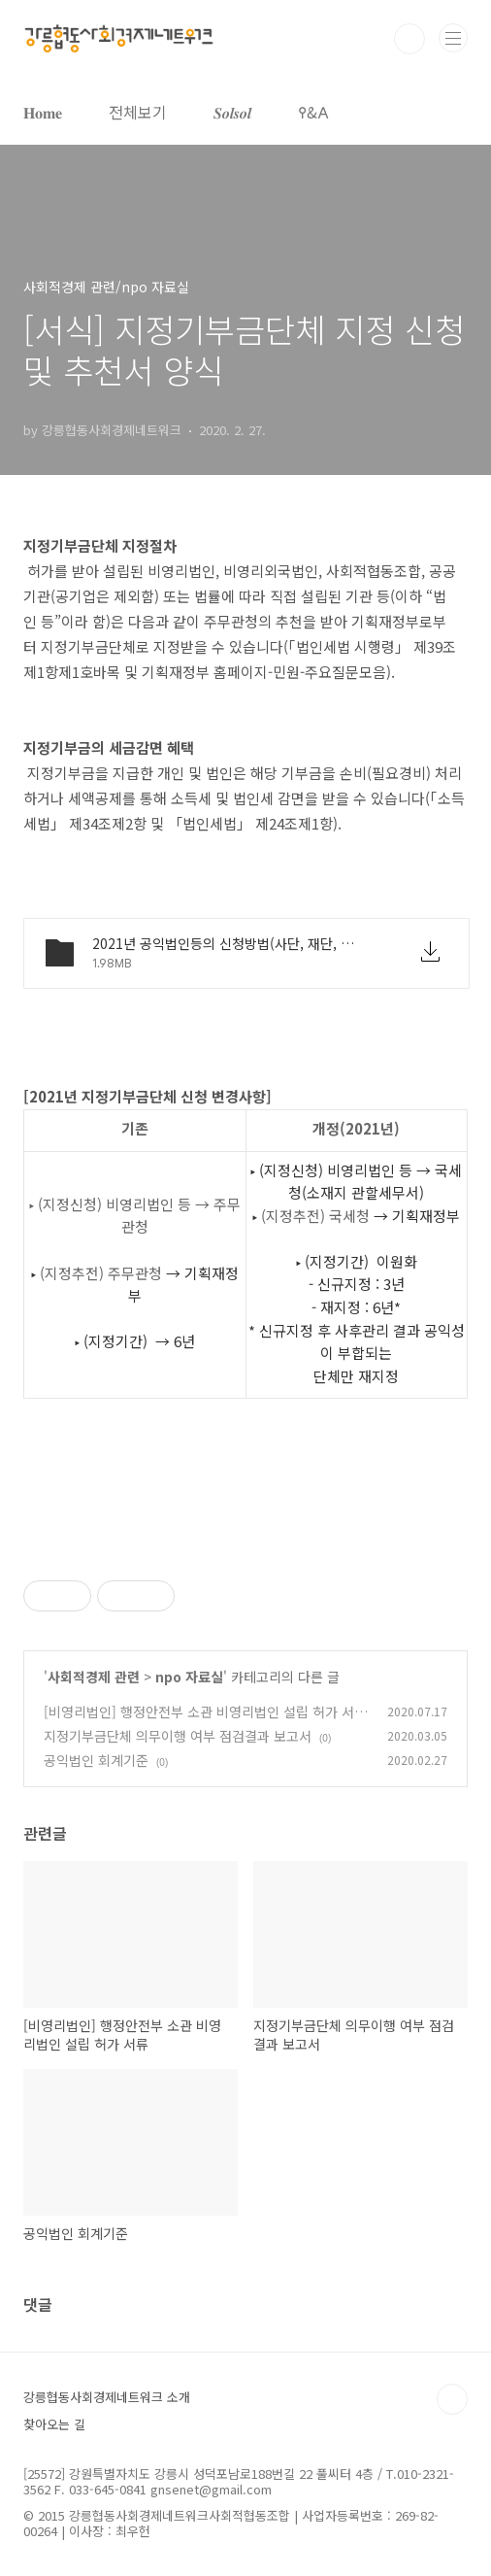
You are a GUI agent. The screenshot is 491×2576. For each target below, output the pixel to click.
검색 (409, 38)
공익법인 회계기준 (96, 1760)
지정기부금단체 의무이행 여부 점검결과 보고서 (177, 1736)
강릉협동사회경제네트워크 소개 (106, 2397)
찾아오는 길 (54, 2424)
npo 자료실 (189, 1676)
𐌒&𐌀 (313, 111)
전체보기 (138, 111)
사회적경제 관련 (94, 1676)
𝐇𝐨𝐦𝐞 (42, 111)
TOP (452, 2399)
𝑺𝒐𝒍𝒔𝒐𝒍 (232, 111)
